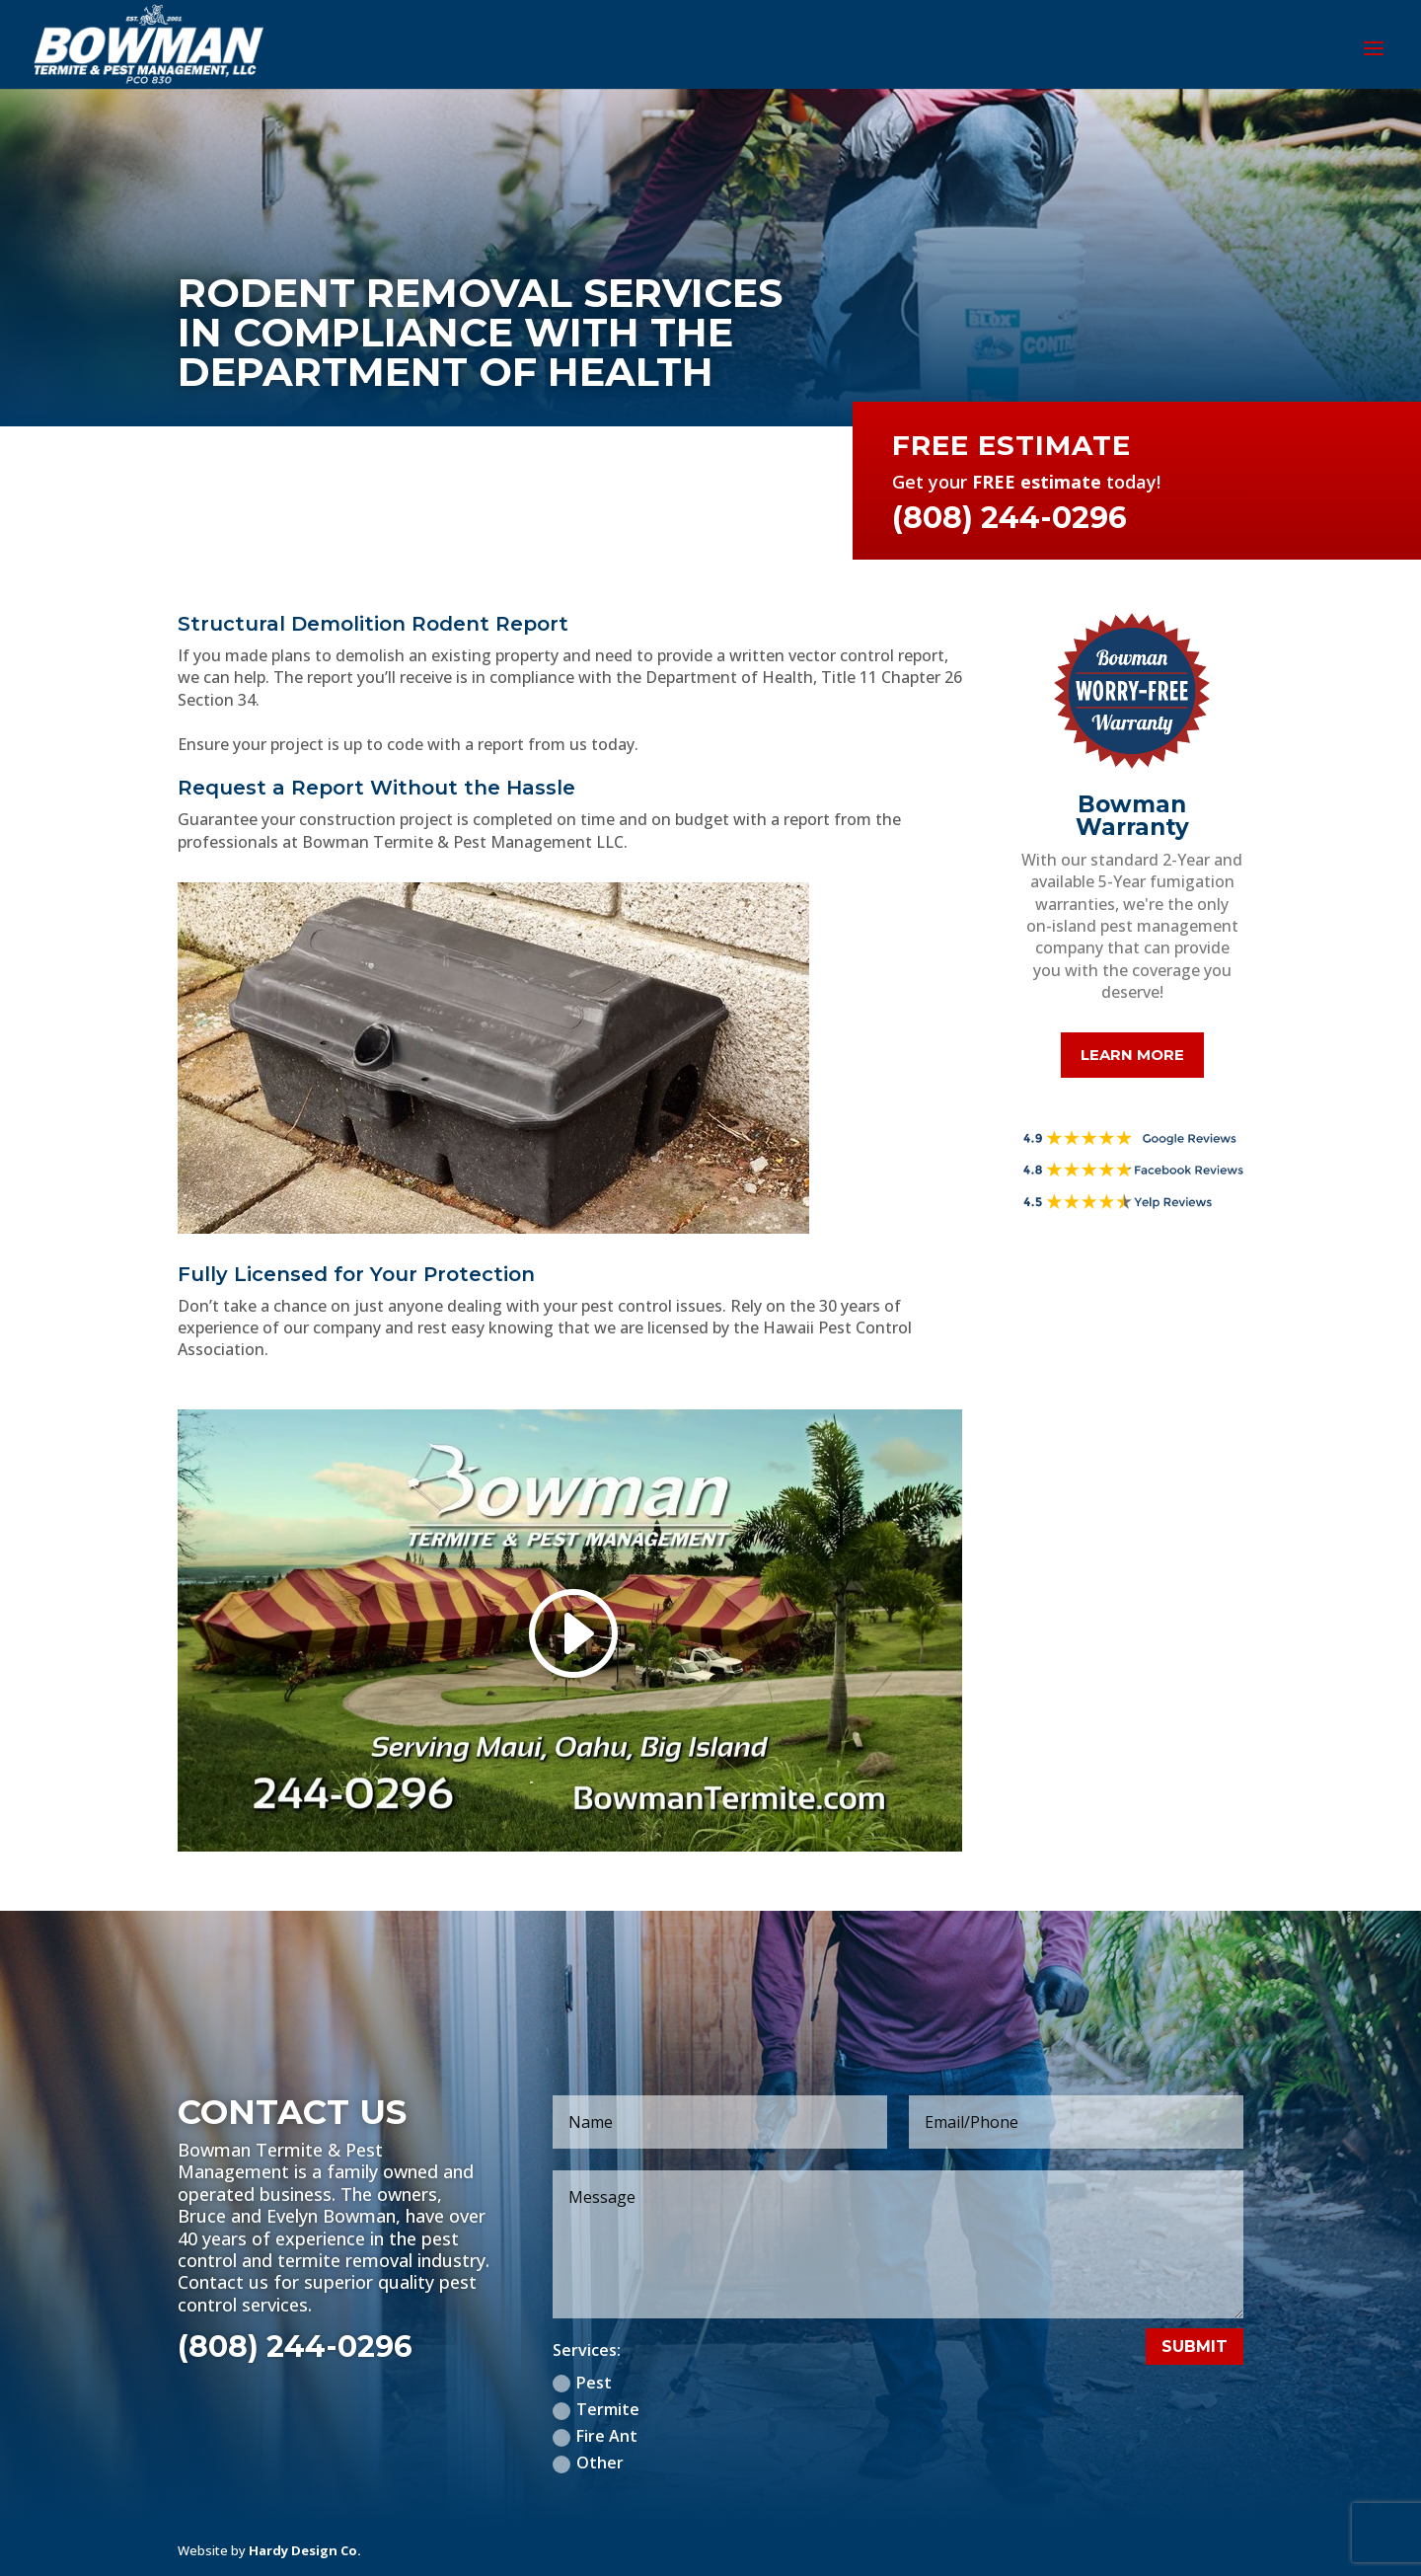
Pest (582, 2382)
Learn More (1132, 1054)
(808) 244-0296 (295, 2346)
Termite (596, 2409)
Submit (1194, 2346)
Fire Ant (595, 2436)
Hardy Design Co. (305, 2550)
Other (588, 2462)
